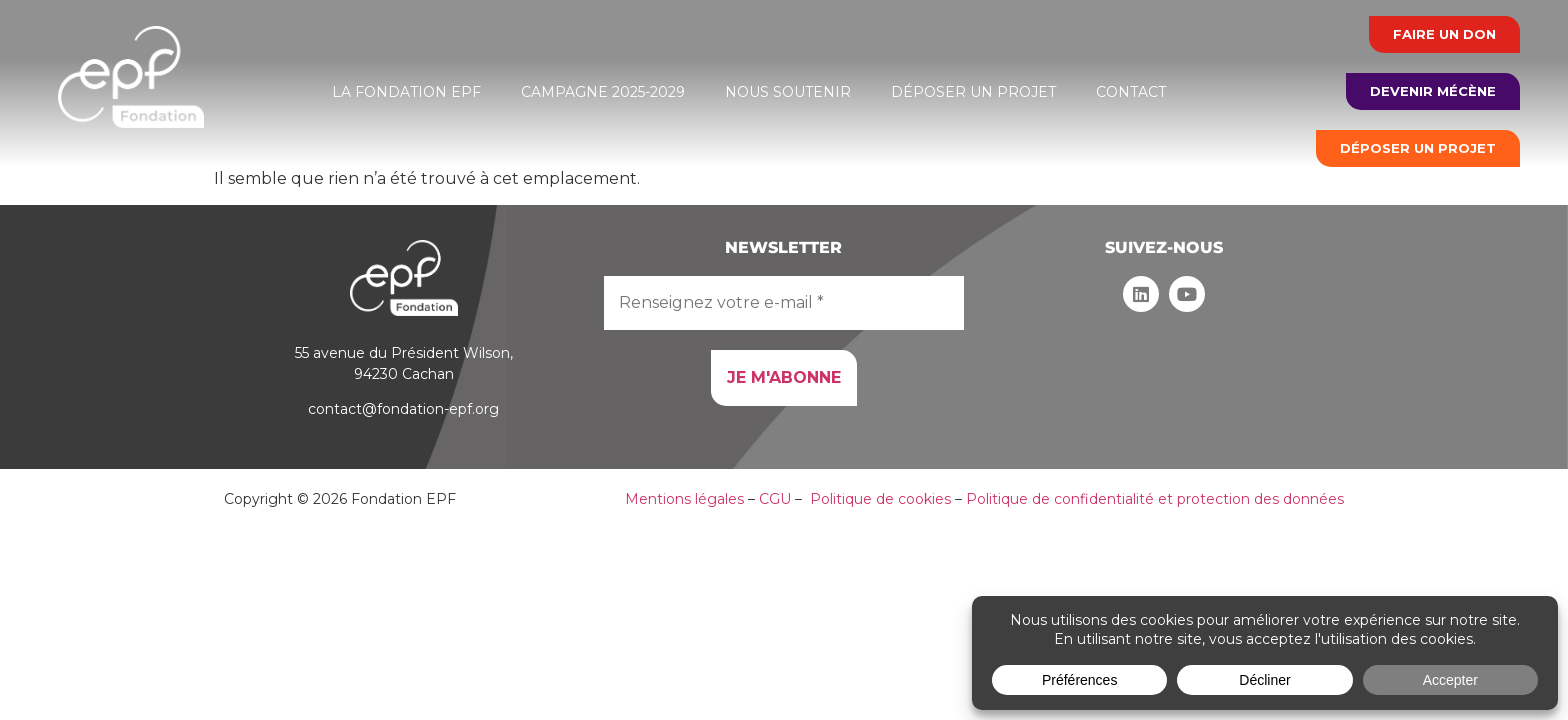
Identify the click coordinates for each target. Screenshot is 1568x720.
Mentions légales (684, 499)
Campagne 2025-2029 (603, 92)
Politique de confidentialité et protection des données (1155, 499)
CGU (775, 499)
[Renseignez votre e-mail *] (784, 303)
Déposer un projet (973, 92)
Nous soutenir (788, 92)
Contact (1131, 92)
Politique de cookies (880, 499)
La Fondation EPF (406, 92)
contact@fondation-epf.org (403, 409)
